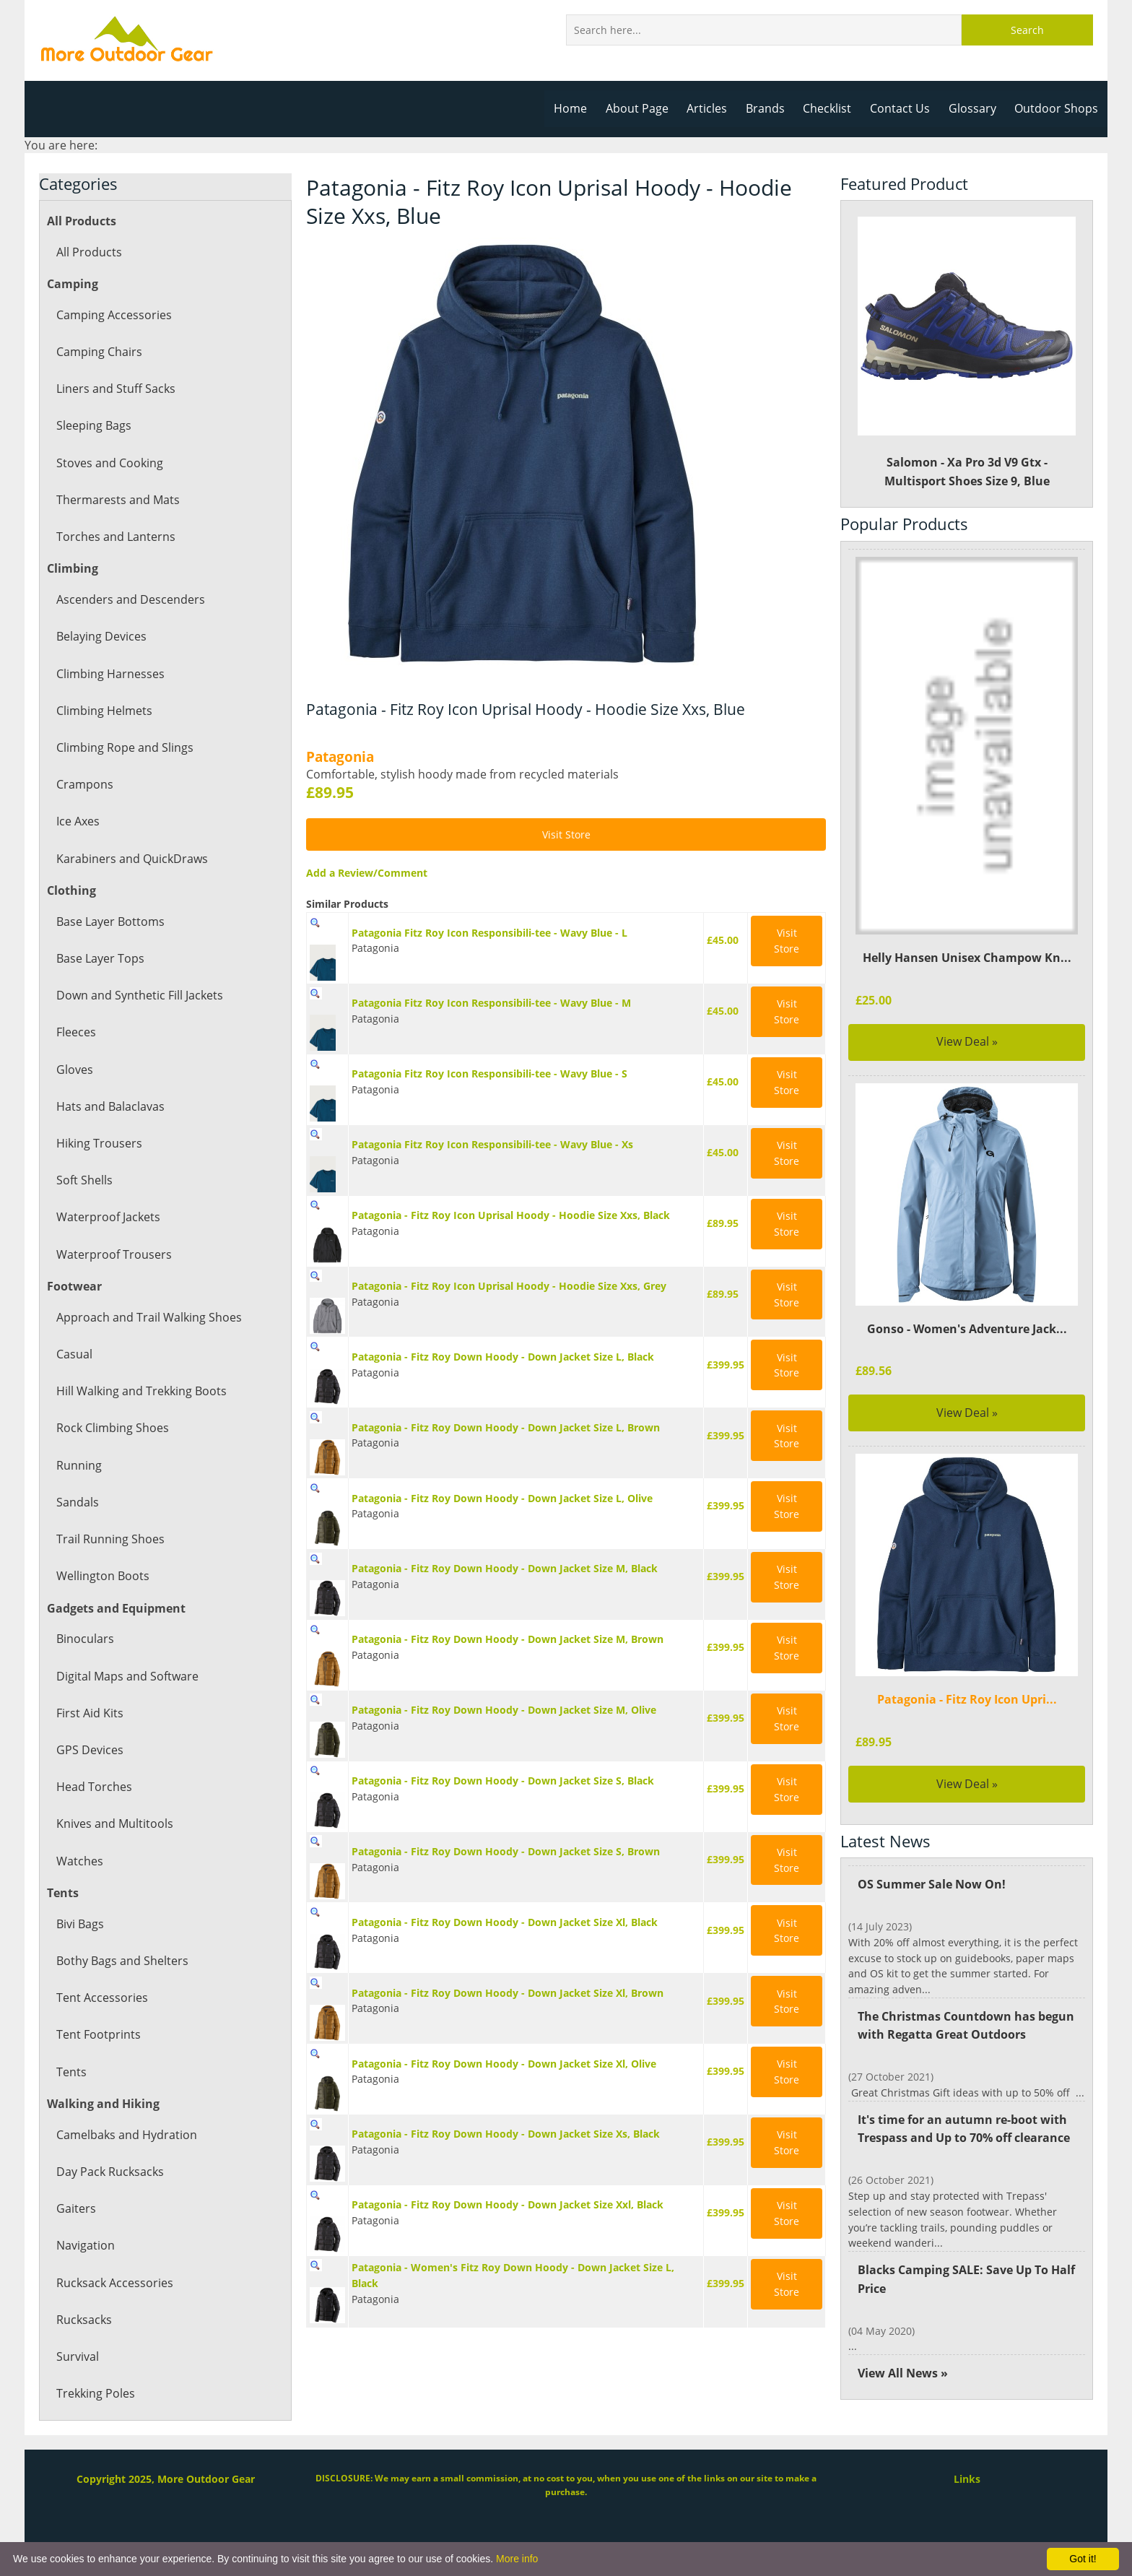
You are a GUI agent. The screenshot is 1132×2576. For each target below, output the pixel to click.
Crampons (84, 784)
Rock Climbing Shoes (111, 1428)
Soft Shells (84, 1180)
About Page (644, 108)
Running (78, 1465)
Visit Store (566, 834)
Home (578, 108)
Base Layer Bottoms (109, 921)
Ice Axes (78, 821)
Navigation (85, 2245)
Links (967, 2479)
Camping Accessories (113, 315)
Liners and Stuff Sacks (115, 388)
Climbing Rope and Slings (124, 747)
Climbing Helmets (103, 711)
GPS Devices (89, 1750)
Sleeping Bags (93, 425)
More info (517, 2558)
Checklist (832, 108)
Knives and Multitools (114, 1823)
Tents (71, 2072)
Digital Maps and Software (126, 1676)
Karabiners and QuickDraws (131, 859)
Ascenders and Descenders (129, 599)
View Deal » (967, 1041)
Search (1027, 30)
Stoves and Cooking (109, 463)
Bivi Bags (80, 1924)
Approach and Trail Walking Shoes (147, 1317)
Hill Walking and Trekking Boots (140, 1391)
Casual (74, 1354)
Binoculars (84, 1639)
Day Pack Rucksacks (109, 2172)
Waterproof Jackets (107, 1217)
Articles (713, 108)
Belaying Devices (101, 636)
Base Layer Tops (100, 958)
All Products (88, 252)
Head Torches (93, 1787)
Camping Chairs (98, 352)
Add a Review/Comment (365, 873)
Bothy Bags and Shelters (121, 1961)
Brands (771, 108)
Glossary (975, 108)
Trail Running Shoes (109, 1539)
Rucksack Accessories (113, 2283)
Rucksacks (83, 2320)
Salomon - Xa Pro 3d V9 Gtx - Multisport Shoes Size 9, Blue (967, 353)
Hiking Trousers (98, 1143)
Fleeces (76, 1032)
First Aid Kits (89, 1713)
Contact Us (904, 108)
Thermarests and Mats (117, 500)
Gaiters (75, 2208)
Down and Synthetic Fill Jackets (139, 995)
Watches (79, 1861)
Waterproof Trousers (112, 1254)
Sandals (77, 1502)
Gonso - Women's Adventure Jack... (966, 1329)
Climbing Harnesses (109, 674)
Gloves (74, 1069)
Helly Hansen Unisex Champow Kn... (966, 958)
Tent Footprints (97, 2034)
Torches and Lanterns (114, 537)
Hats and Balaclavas (109, 1106)
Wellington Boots (102, 1576)
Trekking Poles (95, 2393)
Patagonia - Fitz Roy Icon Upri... (966, 1699)
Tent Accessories (101, 1997)
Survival (77, 2356)
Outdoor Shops (1057, 108)
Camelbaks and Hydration (126, 2135)
